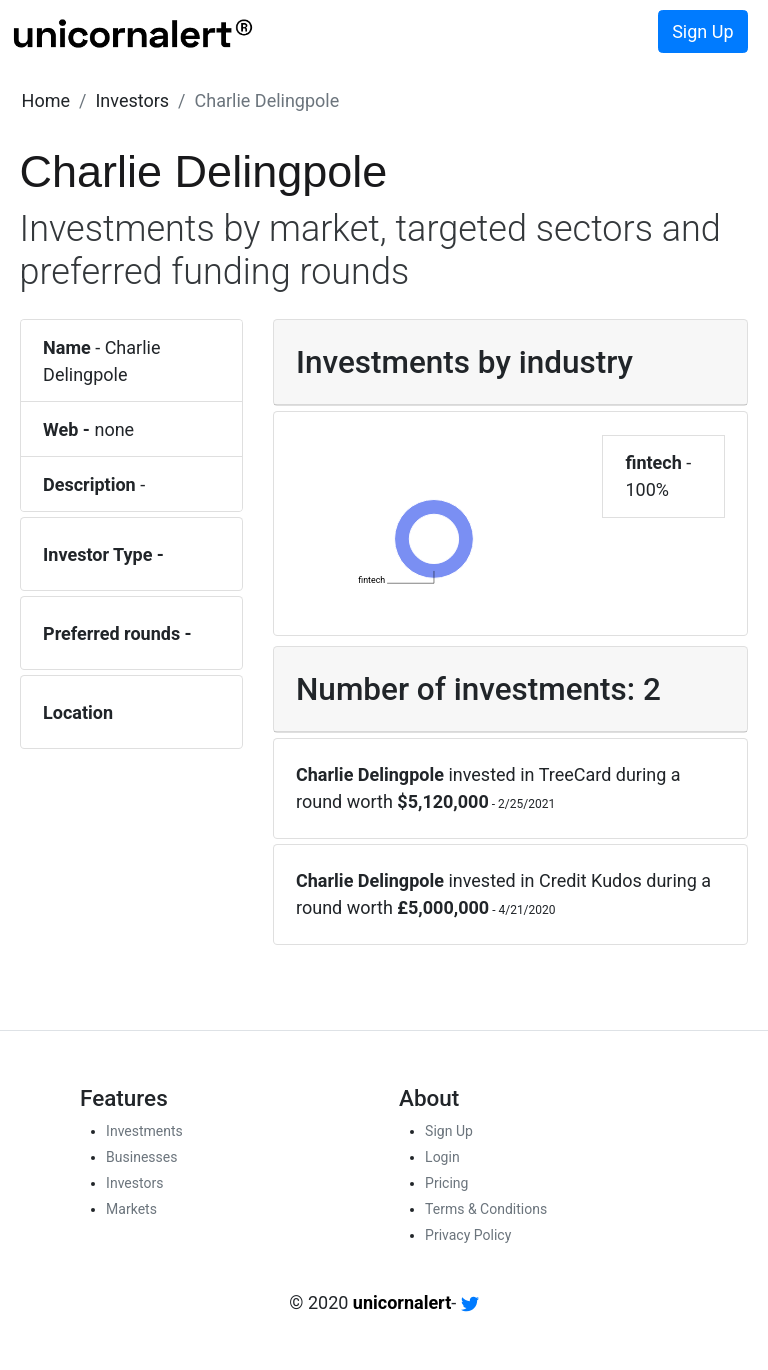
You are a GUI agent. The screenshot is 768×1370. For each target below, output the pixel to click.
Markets (131, 1209)
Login (442, 1157)
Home (46, 100)
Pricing (446, 1183)
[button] (46, 100)
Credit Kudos (590, 880)
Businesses (141, 1157)
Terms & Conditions (486, 1209)
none (114, 429)
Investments (144, 1131)
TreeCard (575, 774)
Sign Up (702, 31)
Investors (132, 100)
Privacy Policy (468, 1235)
